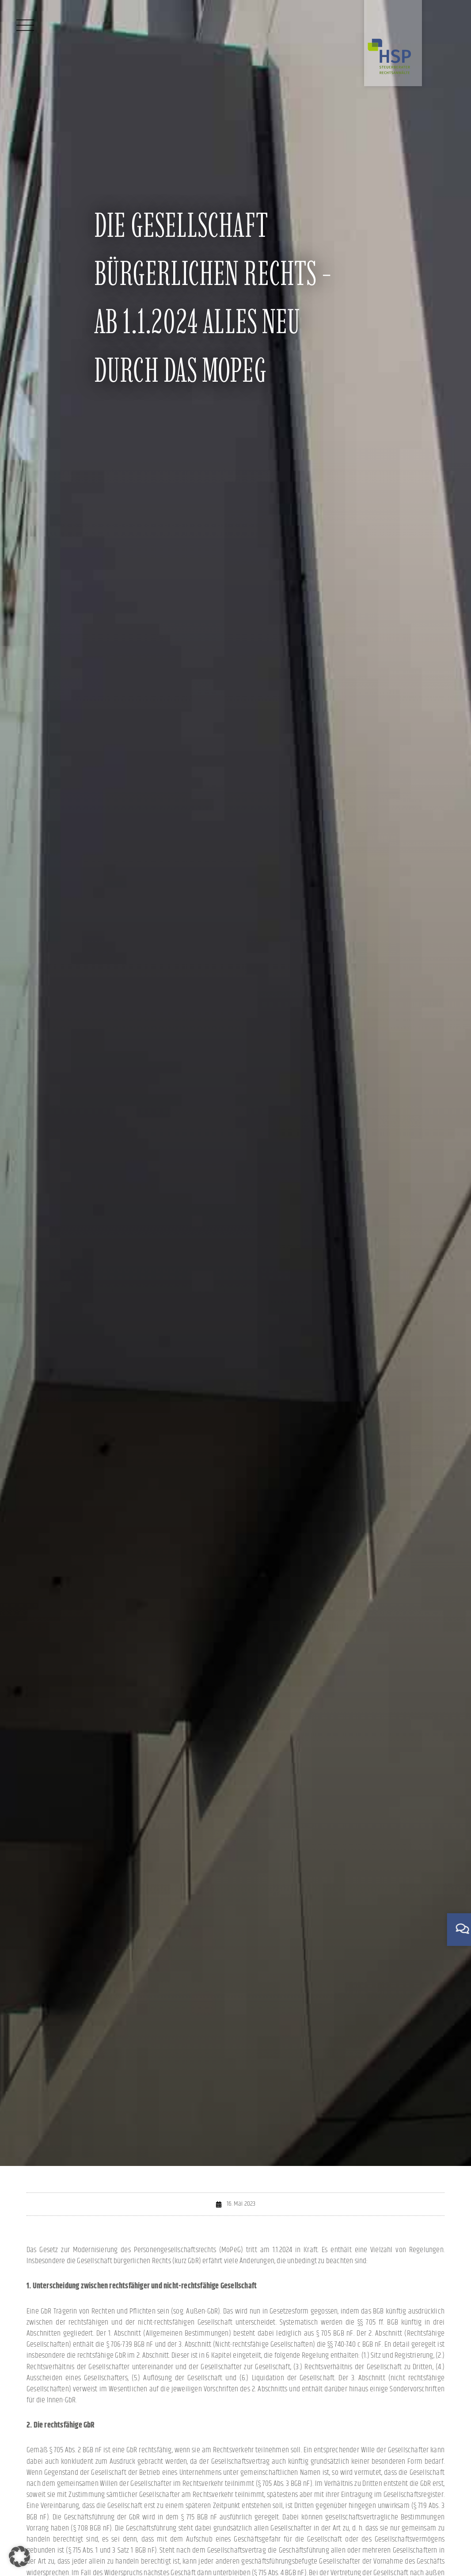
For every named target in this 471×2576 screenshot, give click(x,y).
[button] (19, 2556)
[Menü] (25, 25)
